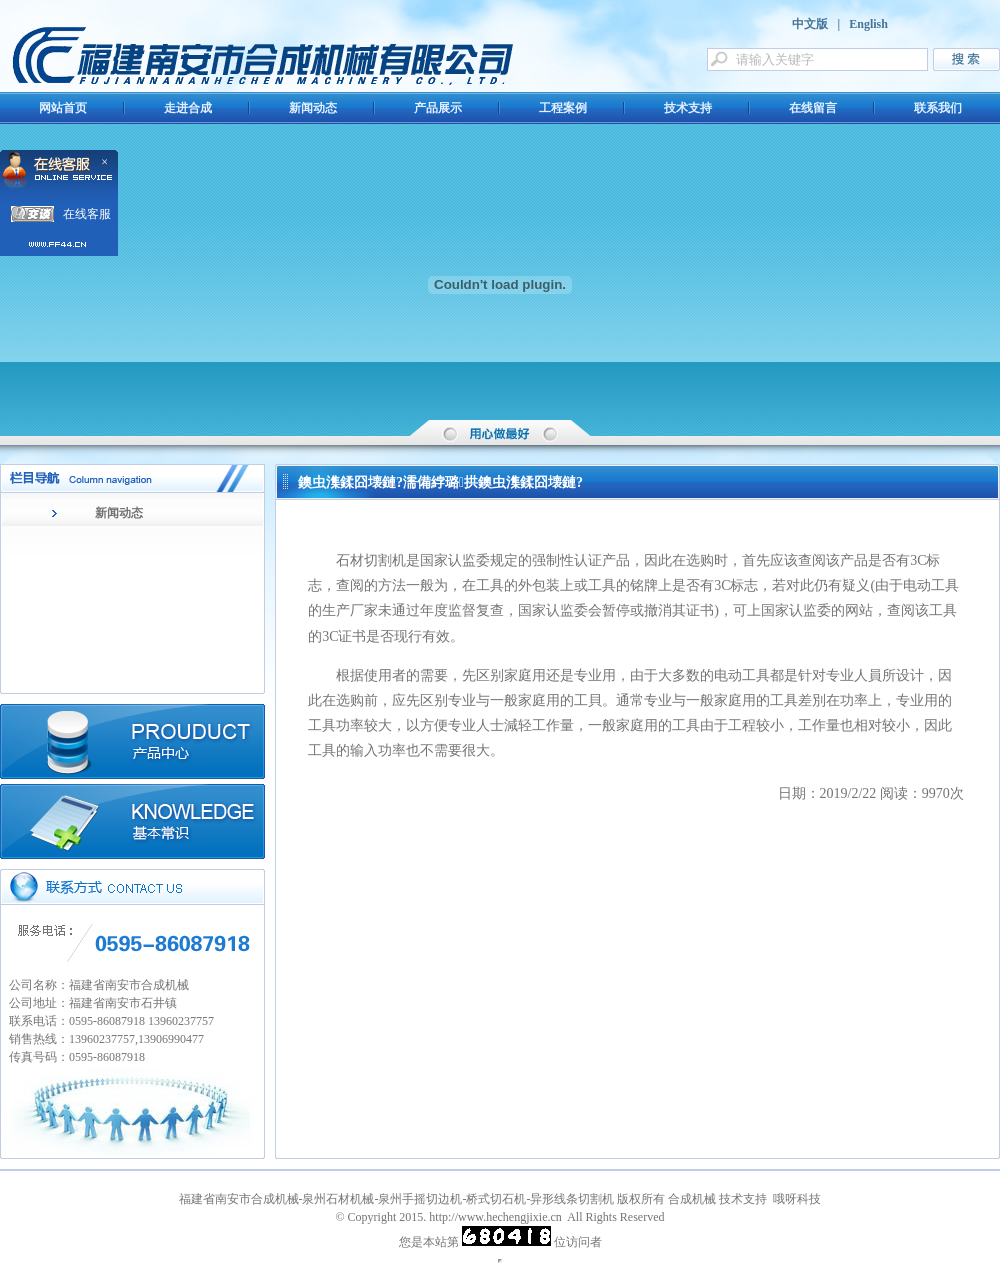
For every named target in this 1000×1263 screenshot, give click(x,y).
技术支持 (688, 108)
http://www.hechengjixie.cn (495, 1217)
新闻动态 (313, 108)
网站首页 (63, 108)
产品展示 (438, 108)
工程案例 (563, 108)
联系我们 (938, 108)
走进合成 (188, 108)
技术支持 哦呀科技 (770, 1199)
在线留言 (813, 108)
